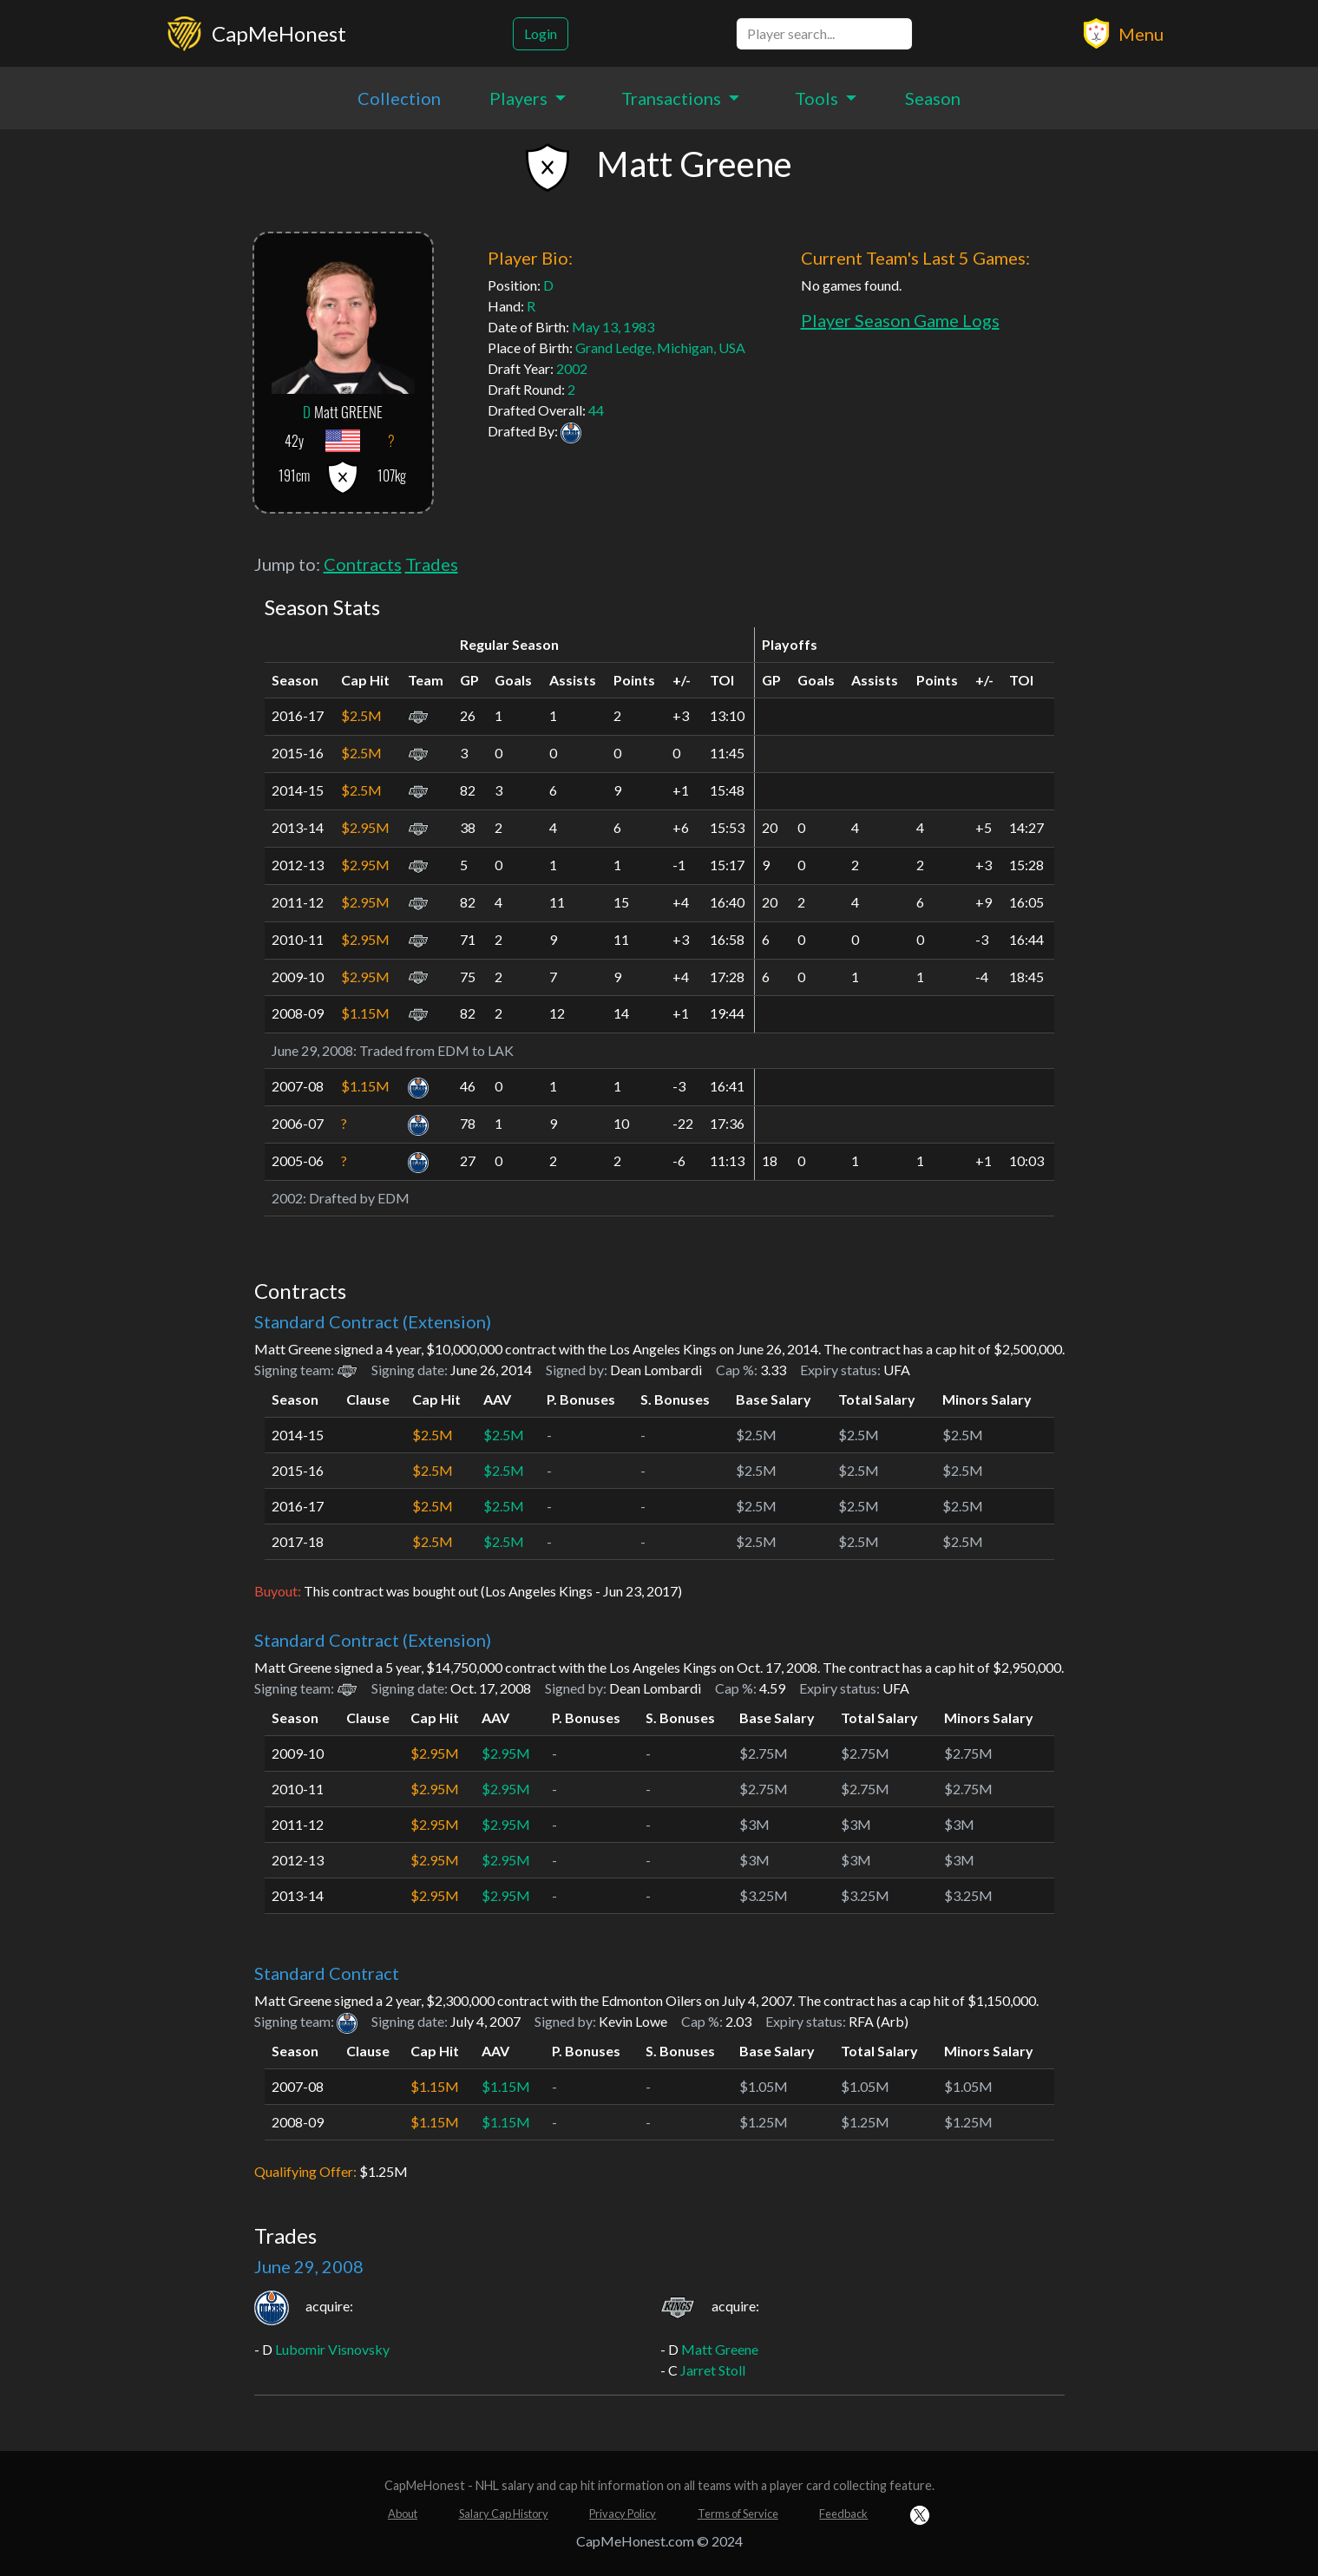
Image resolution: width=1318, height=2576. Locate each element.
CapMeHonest (279, 33)
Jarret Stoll (712, 2370)
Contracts (363, 564)
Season (933, 98)
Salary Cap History (503, 2513)
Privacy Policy (622, 2513)
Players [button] (520, 98)
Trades (431, 564)
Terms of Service (738, 2513)
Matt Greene (719, 2349)
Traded (381, 1050)
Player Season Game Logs (900, 320)
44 (596, 410)
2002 (571, 368)
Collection (399, 98)
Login (540, 33)
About (402, 2513)
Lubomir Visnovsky (332, 2349)
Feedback (843, 2513)
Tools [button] (818, 98)
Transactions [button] (673, 98)
